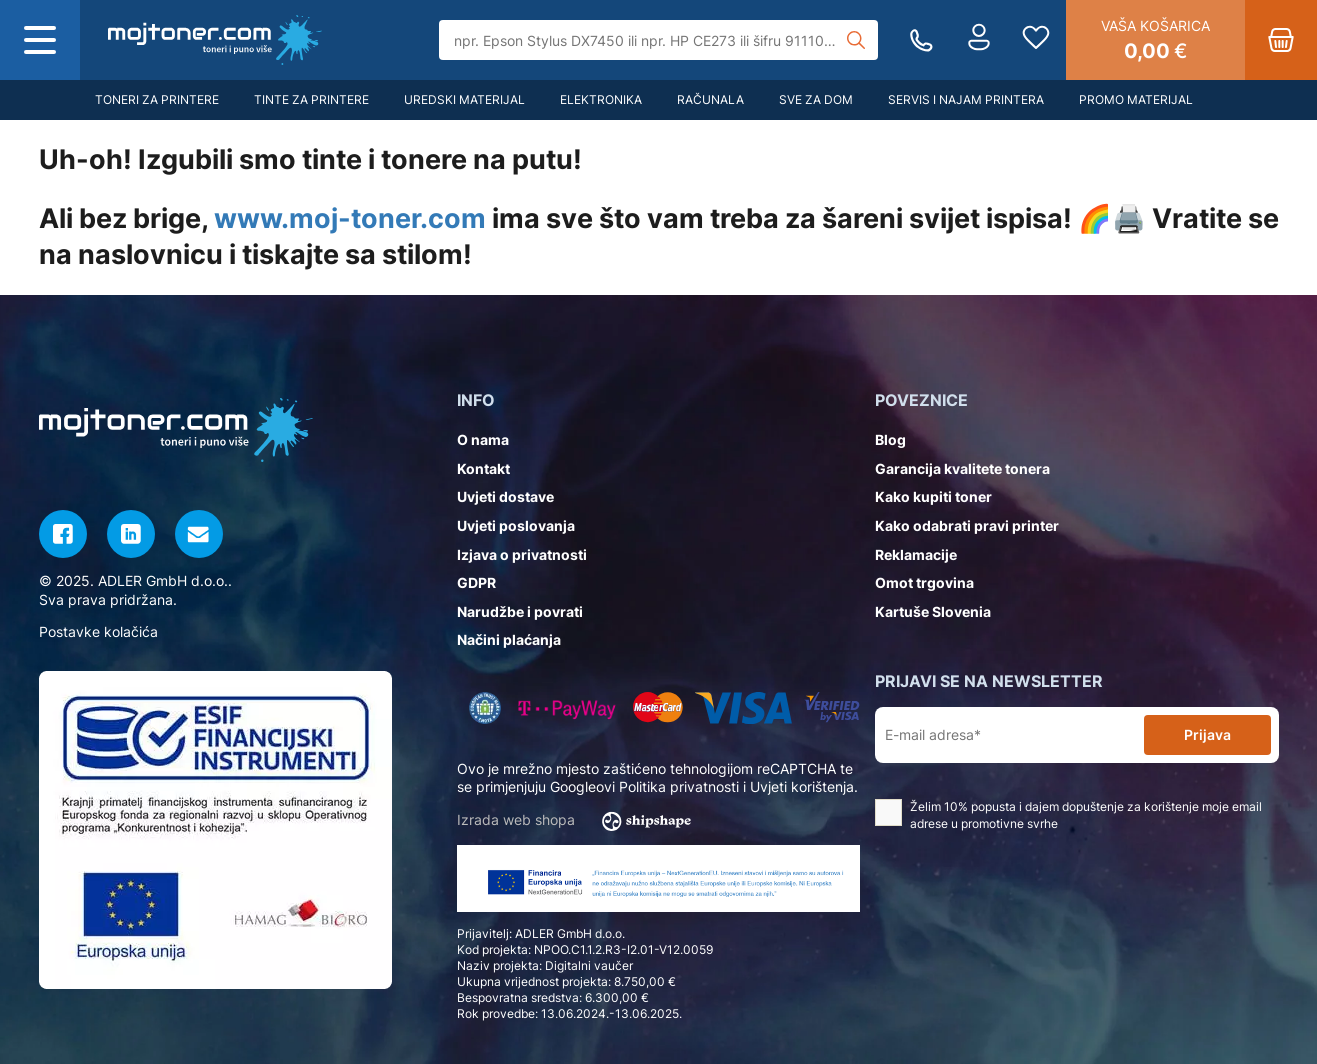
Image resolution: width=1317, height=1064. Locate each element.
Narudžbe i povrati (520, 611)
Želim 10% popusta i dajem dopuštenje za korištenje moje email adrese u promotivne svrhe (1068, 815)
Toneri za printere (157, 99)
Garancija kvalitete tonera (962, 468)
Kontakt (483, 468)
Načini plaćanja (509, 639)
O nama (483, 439)
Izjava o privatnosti (522, 554)
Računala (710, 99)
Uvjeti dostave (505, 496)
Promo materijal (1136, 99)
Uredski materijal (464, 99)
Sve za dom (816, 99)
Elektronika (601, 99)
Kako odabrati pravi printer (967, 525)
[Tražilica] (658, 40)
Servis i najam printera (966, 99)
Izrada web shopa (580, 821)
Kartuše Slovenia (933, 611)
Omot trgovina (924, 582)
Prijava (1207, 734)
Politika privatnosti (679, 786)
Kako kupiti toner (933, 496)
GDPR (476, 582)
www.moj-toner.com (350, 218)
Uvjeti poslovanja (516, 525)
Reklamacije (916, 554)
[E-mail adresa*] (1013, 735)
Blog (890, 439)
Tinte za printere (311, 99)
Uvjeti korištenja (802, 786)
